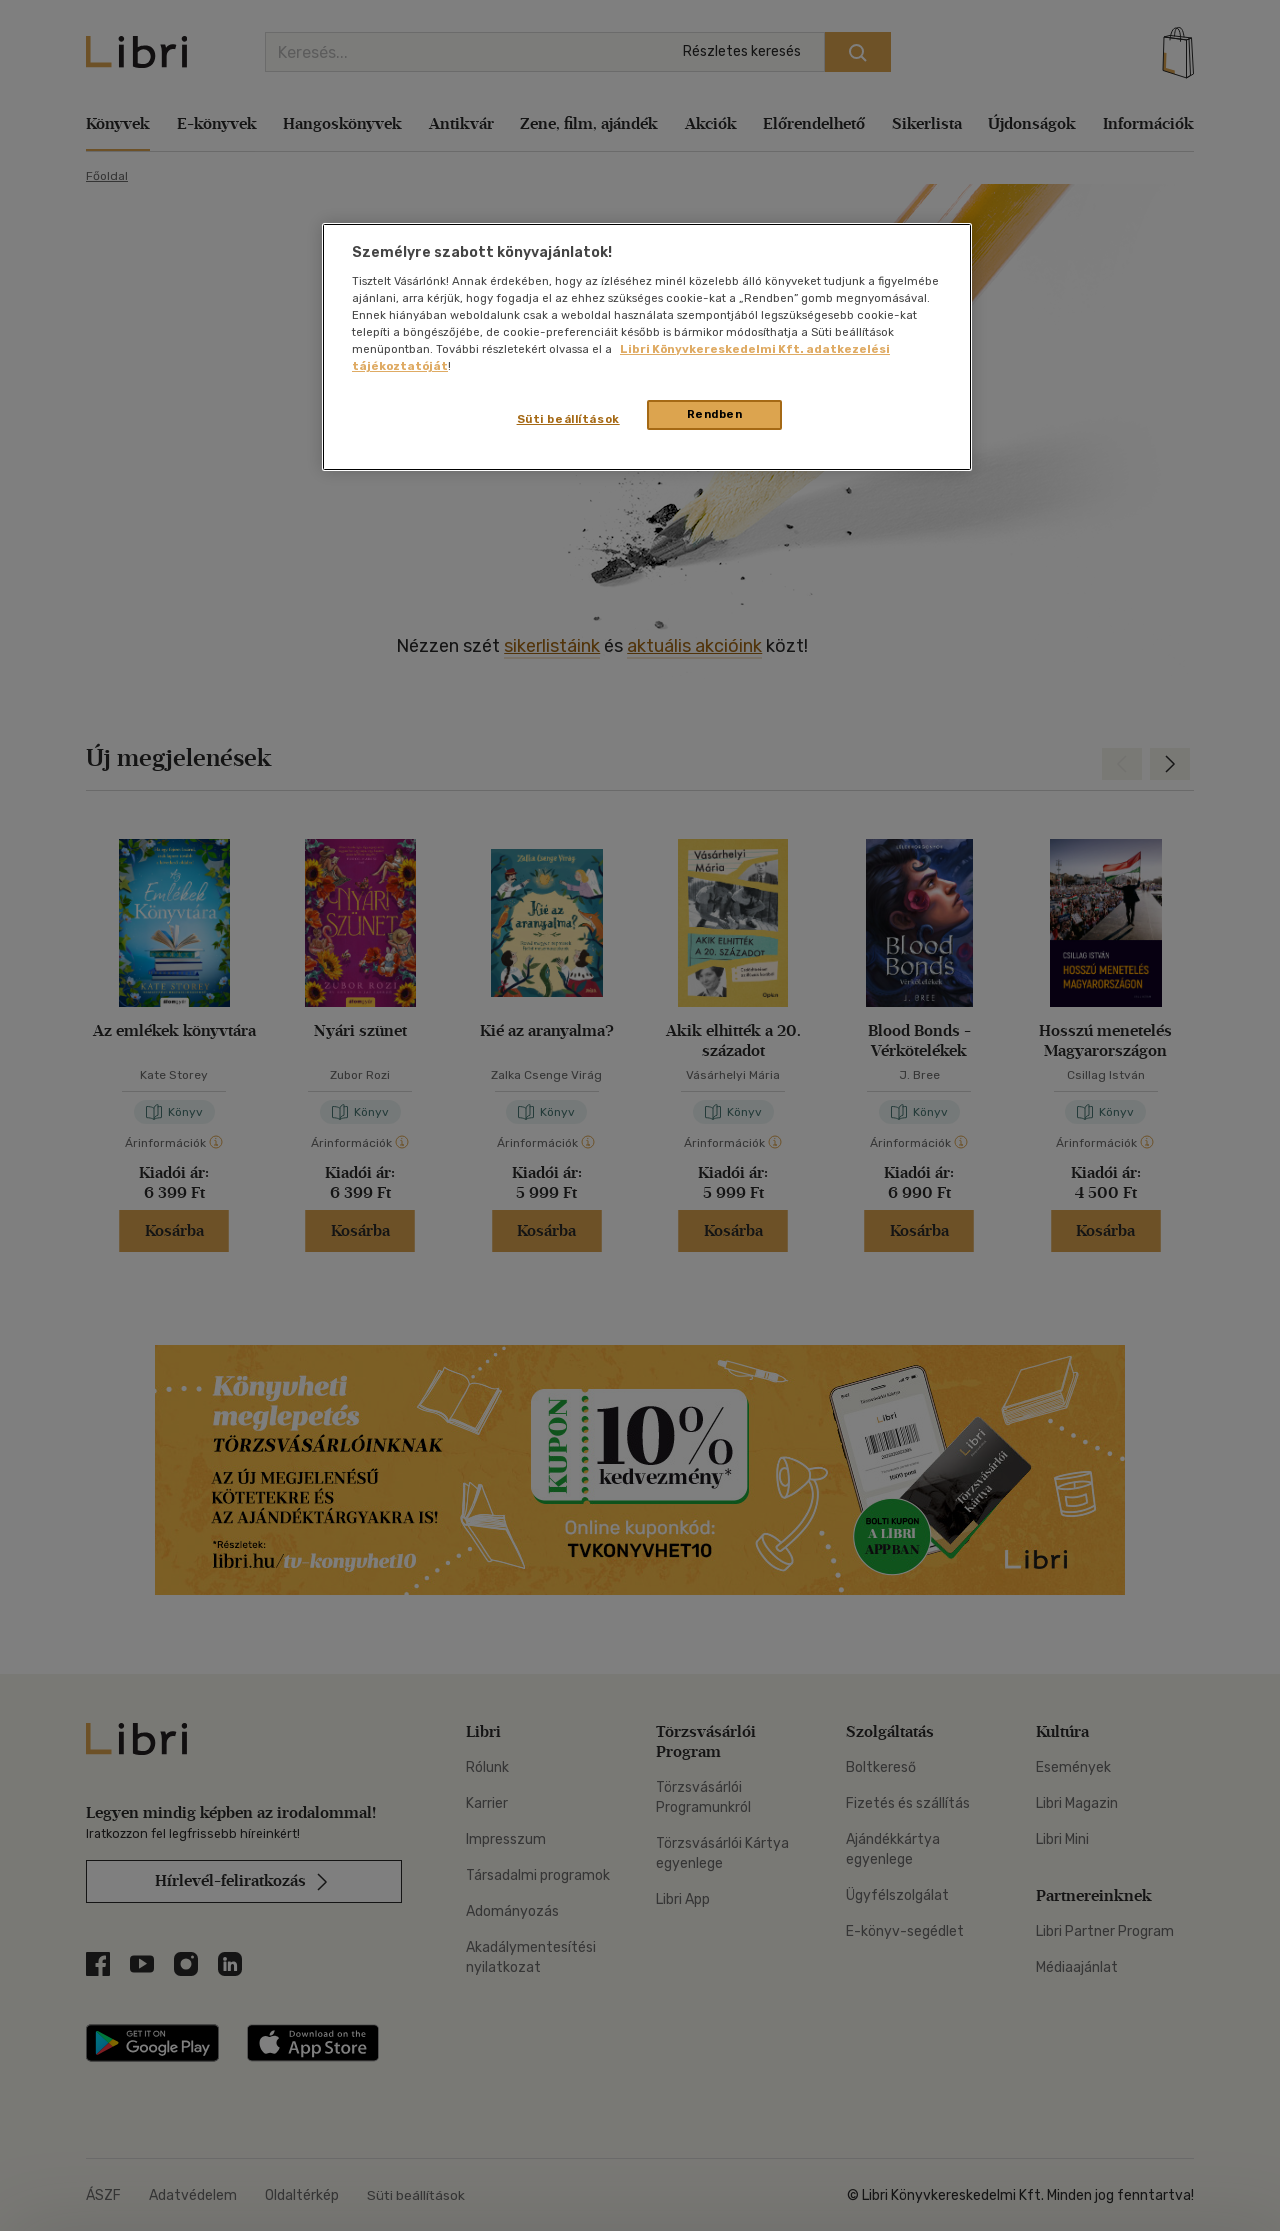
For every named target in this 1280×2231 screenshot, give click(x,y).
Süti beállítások (568, 419)
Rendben (715, 414)
